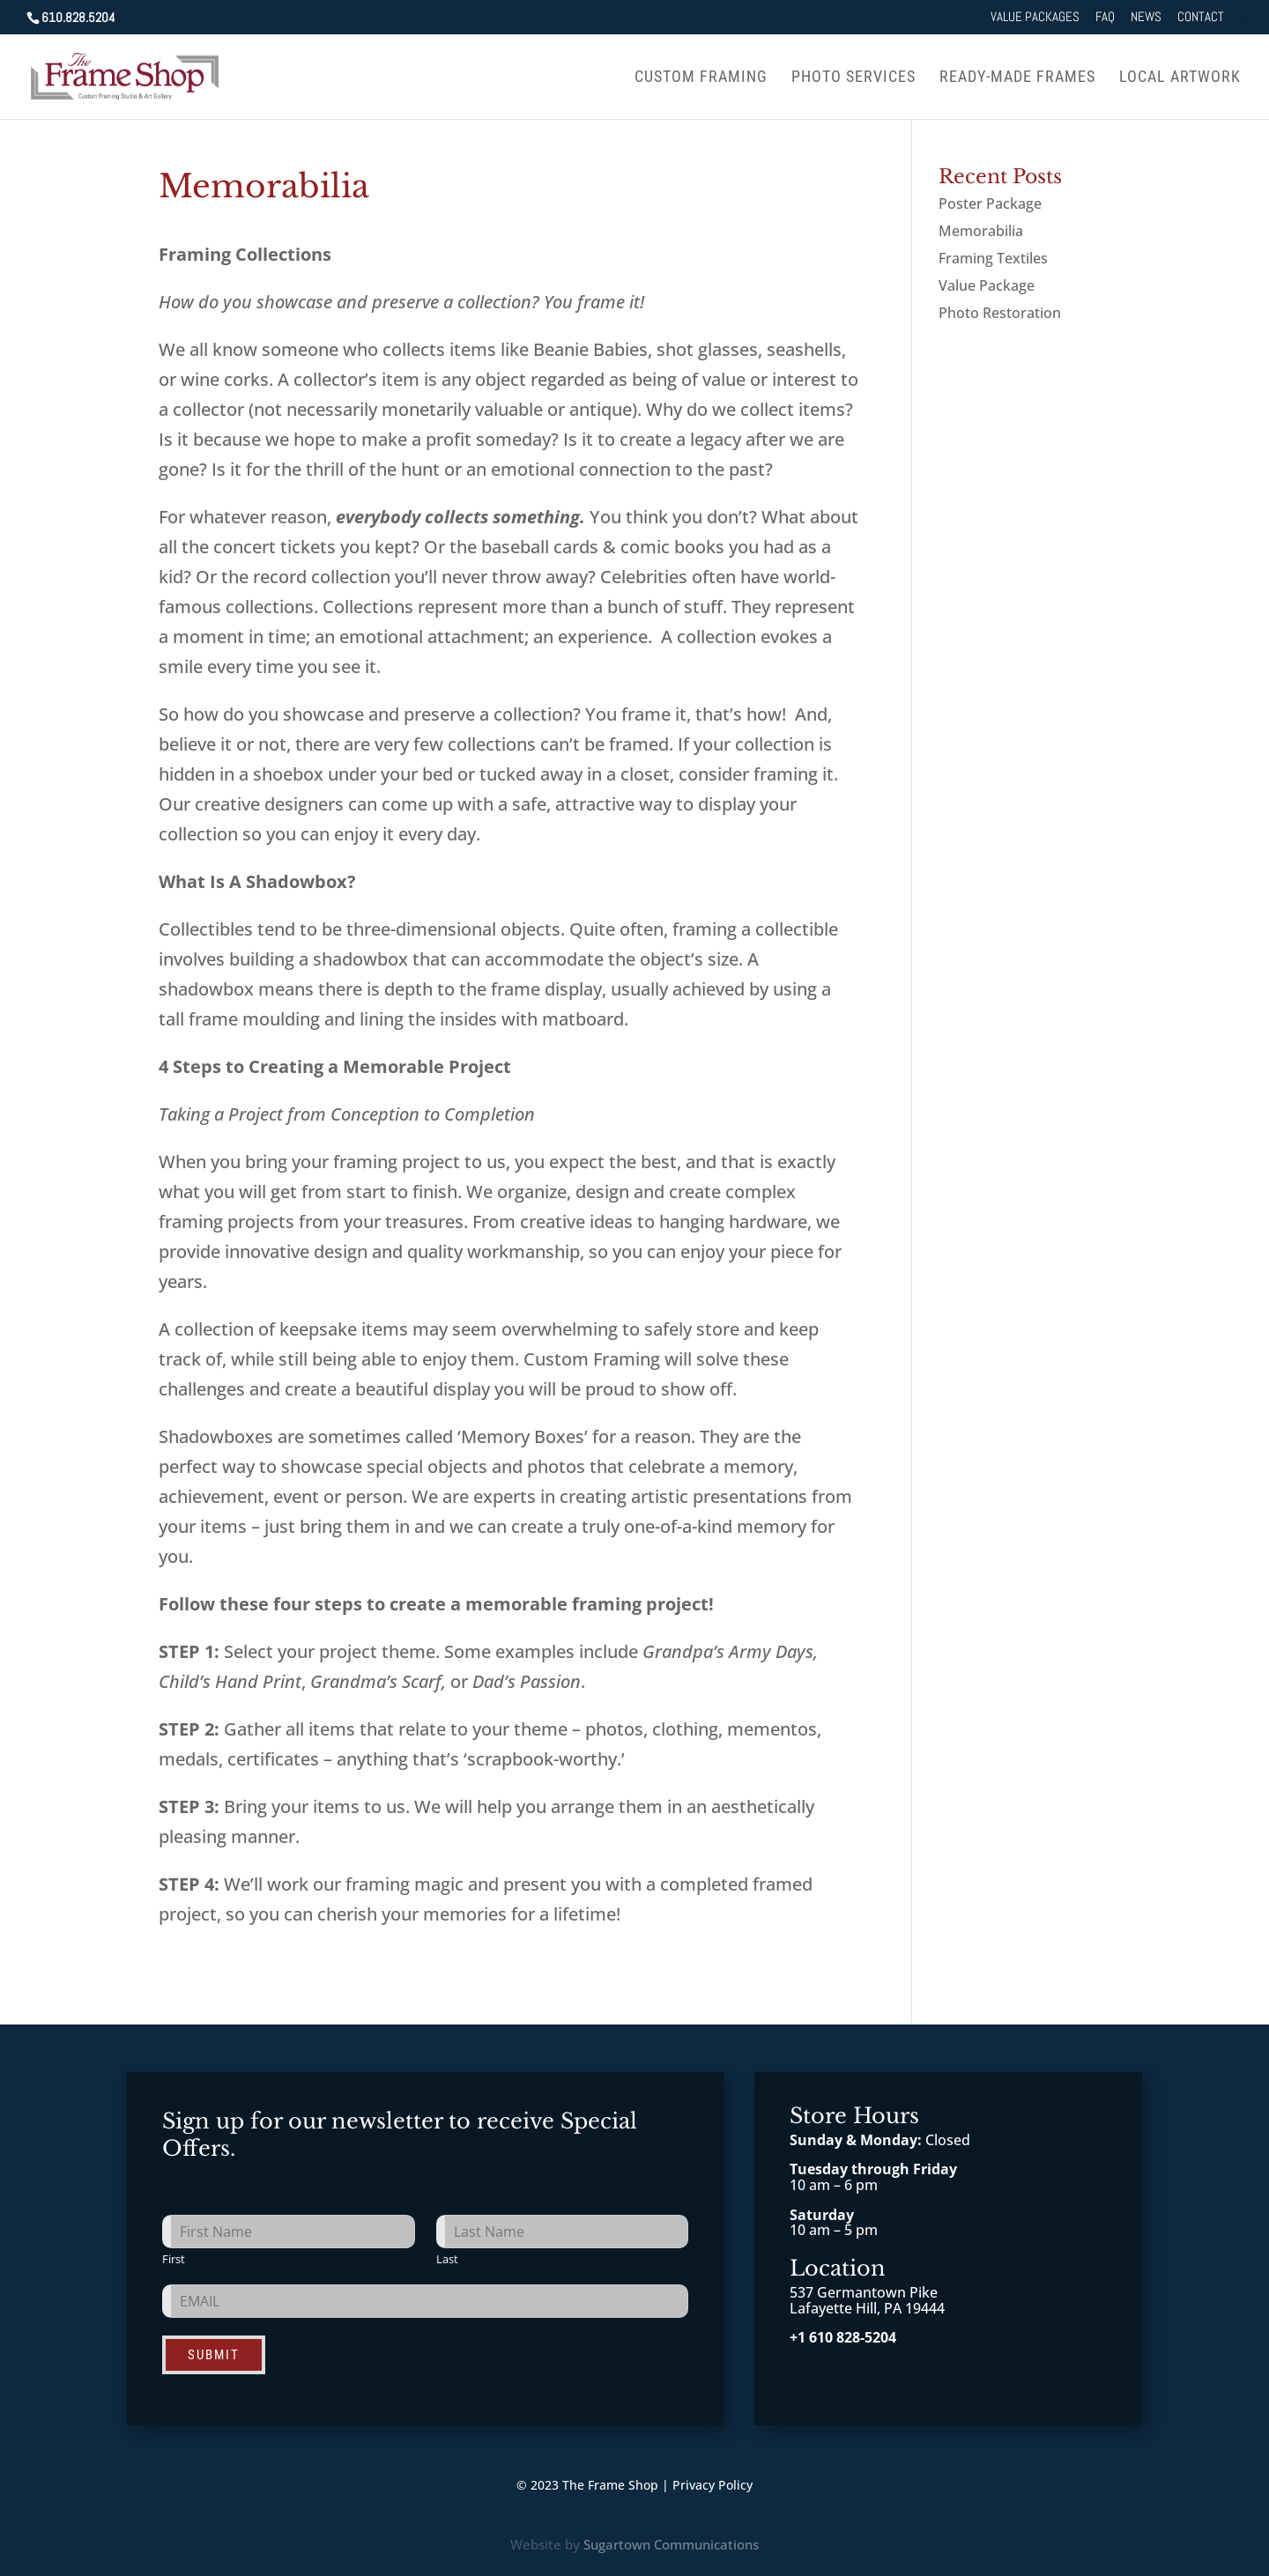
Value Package (987, 285)
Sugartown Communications (671, 2544)
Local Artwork (1180, 77)
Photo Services (853, 77)
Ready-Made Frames (1017, 77)
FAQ (1105, 17)
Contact (1200, 17)
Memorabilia (981, 231)
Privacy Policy (712, 2485)
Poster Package (990, 203)
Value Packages (1035, 17)
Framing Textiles (993, 258)
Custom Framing (701, 77)
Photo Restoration (1000, 312)
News (1146, 17)
